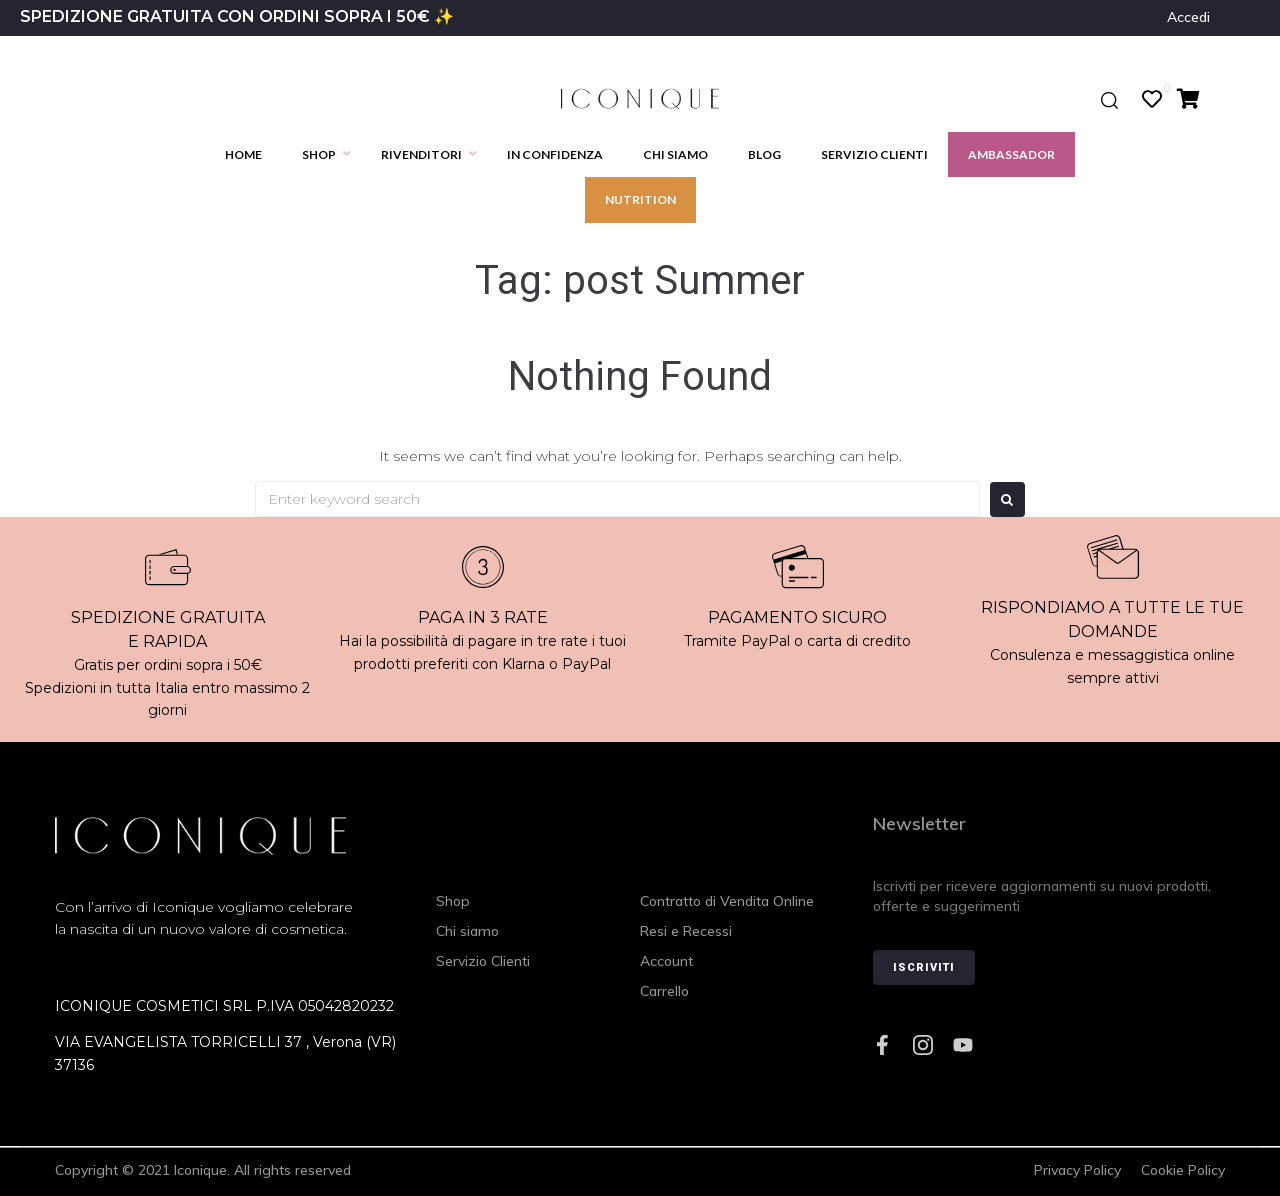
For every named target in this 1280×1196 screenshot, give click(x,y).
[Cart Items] (1193, 99)
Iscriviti (924, 967)
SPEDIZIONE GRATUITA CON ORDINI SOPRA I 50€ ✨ (237, 16)
